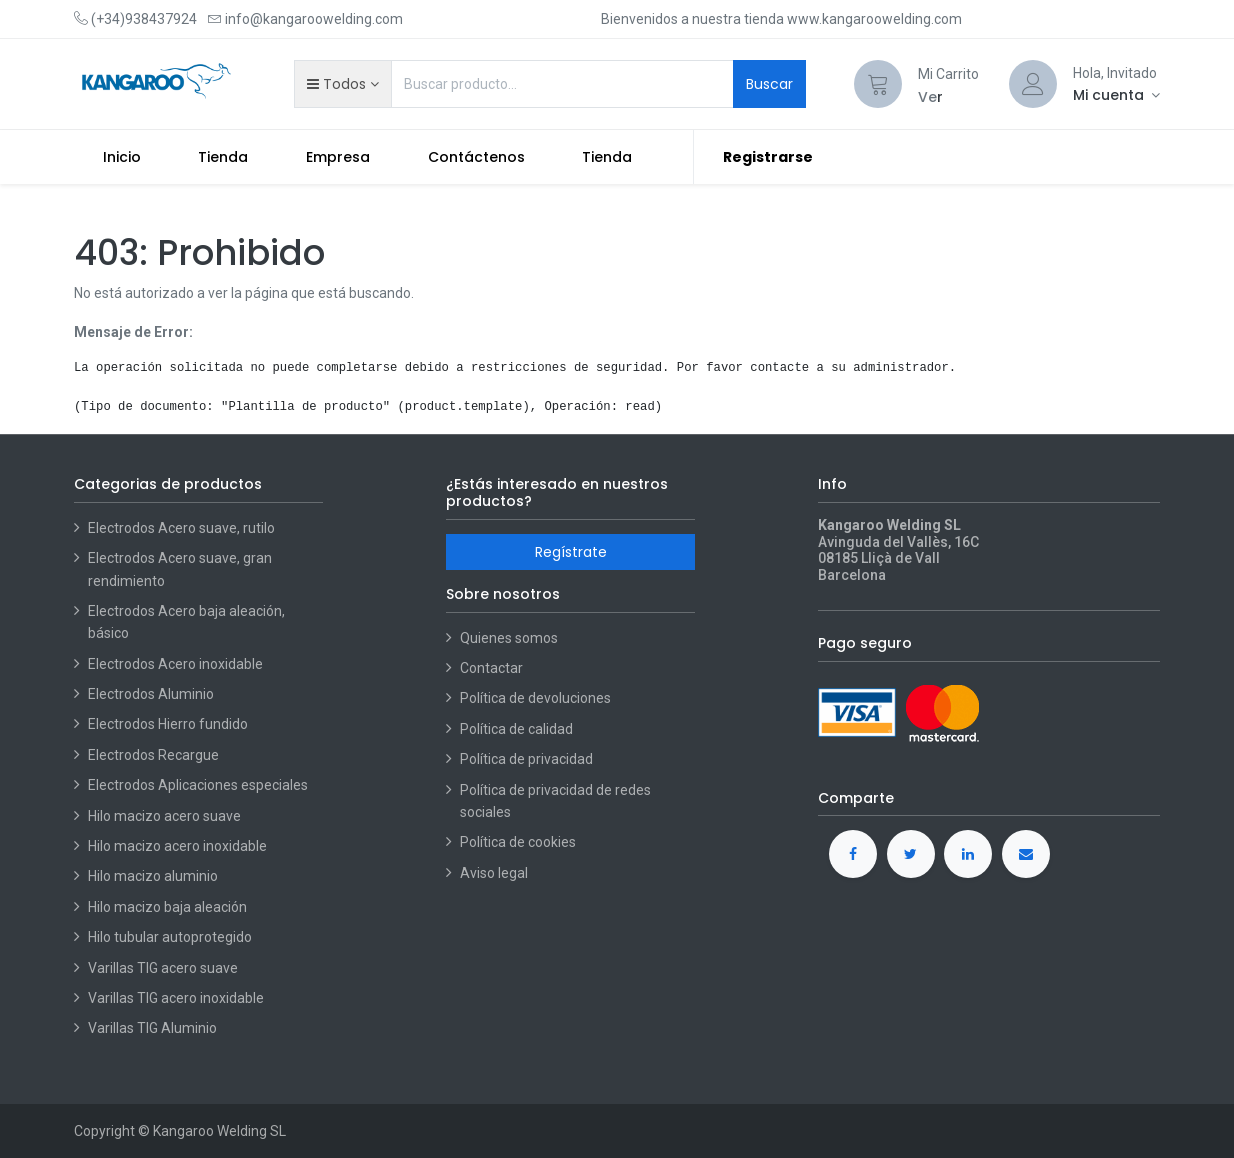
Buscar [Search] (769, 84)
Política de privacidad (526, 759)
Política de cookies (518, 842)
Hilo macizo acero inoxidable (177, 846)
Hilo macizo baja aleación (167, 907)
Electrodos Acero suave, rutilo (181, 528)
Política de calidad (516, 729)
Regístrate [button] (571, 552)
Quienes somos (509, 638)
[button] (342, 84)
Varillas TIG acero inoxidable (176, 998)
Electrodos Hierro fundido (168, 724)
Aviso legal (494, 873)
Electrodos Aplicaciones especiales (198, 785)
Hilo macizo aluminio (153, 876)
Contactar (491, 668)
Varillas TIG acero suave (163, 968)
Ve (927, 97)
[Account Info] (1116, 95)
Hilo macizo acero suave (164, 816)
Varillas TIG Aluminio (152, 1028)
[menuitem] (122, 157)
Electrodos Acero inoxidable (177, 664)
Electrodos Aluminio (152, 694)
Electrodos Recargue (153, 755)
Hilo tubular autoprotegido (170, 937)
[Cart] (878, 84)
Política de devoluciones (535, 698)
